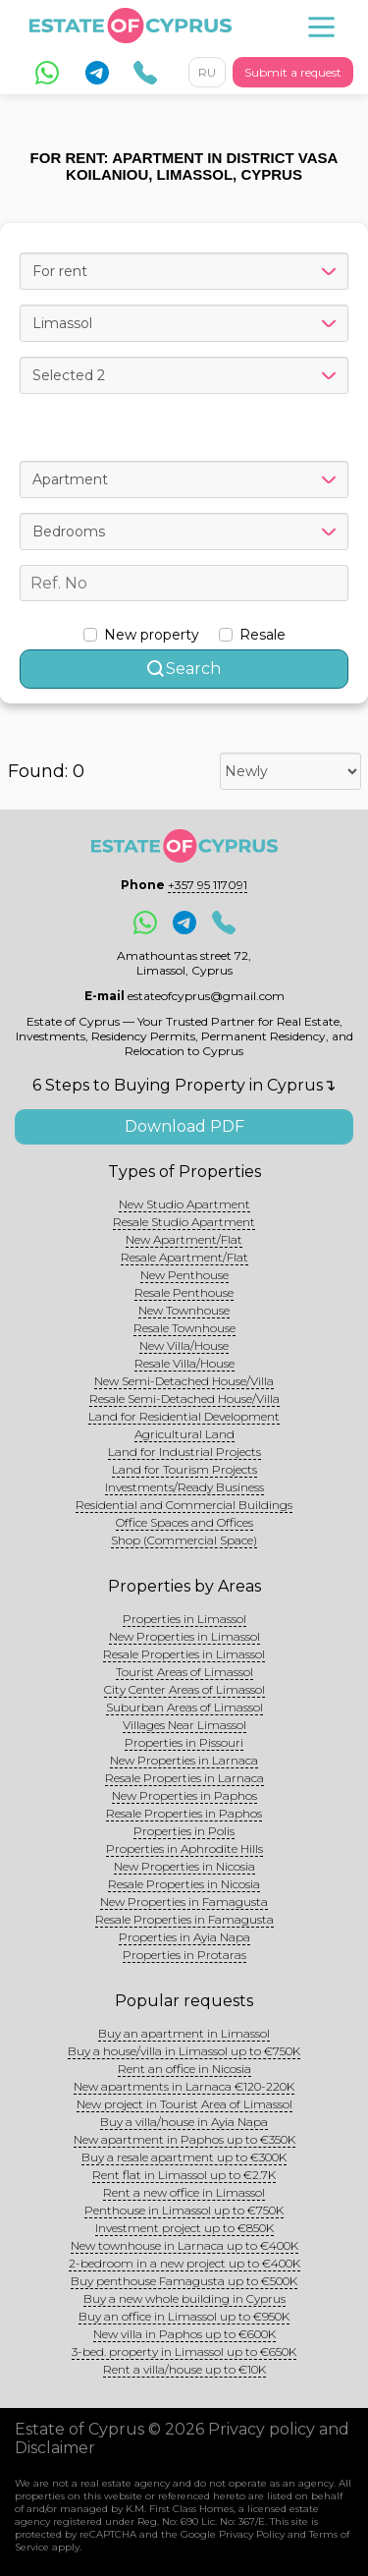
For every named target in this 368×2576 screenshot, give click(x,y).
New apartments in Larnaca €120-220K (184, 2086)
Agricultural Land (184, 1434)
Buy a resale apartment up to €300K (184, 2157)
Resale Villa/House (184, 1363)
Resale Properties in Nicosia (184, 1883)
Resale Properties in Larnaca (184, 1777)
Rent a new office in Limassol (184, 2192)
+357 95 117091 (207, 884)
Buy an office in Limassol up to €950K (184, 2316)
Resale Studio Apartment (184, 1221)
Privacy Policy (252, 2534)
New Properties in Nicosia (184, 1866)
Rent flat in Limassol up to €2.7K (184, 2174)
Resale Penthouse (184, 1292)
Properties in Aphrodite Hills (184, 1848)
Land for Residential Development (184, 1416)
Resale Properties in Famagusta (184, 1919)
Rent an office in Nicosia (184, 2068)
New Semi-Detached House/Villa (184, 1380)
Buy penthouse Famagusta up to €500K (184, 2280)
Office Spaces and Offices (184, 1522)
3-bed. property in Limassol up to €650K (184, 2351)
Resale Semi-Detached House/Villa (184, 1398)
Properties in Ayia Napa (184, 1937)
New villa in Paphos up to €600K (184, 2333)
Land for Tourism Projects (184, 1469)
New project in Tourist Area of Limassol (184, 2104)
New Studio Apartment (184, 1204)
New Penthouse (184, 1274)
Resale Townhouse (184, 1327)
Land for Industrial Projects (184, 1451)
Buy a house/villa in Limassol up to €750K (184, 2051)
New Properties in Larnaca (184, 1760)
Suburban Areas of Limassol (184, 1707)
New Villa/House (184, 1345)
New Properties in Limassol (184, 1636)
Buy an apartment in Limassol (184, 2033)
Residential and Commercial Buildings (184, 1504)
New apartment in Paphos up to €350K (184, 2139)
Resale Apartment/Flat (184, 1257)
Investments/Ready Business (184, 1487)
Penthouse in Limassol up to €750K (184, 2210)
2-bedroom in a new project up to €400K (184, 2263)
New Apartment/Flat (184, 1239)
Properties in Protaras (184, 1954)
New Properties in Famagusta (184, 1901)
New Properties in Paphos (184, 1795)
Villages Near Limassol (184, 1724)
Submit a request (293, 72)
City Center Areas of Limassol (184, 1689)
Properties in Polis (184, 1830)
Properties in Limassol (184, 1618)
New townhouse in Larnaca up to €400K (184, 2245)
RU (207, 72)
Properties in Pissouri (184, 1742)
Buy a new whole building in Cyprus (184, 2298)
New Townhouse (184, 1310)
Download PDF (184, 1126)
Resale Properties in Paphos (184, 1813)
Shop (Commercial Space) (184, 1540)
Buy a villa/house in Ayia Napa (184, 2121)
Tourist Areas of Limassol (184, 1671)
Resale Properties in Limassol (184, 1654)
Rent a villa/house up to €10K (184, 2369)
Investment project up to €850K (184, 2227)
